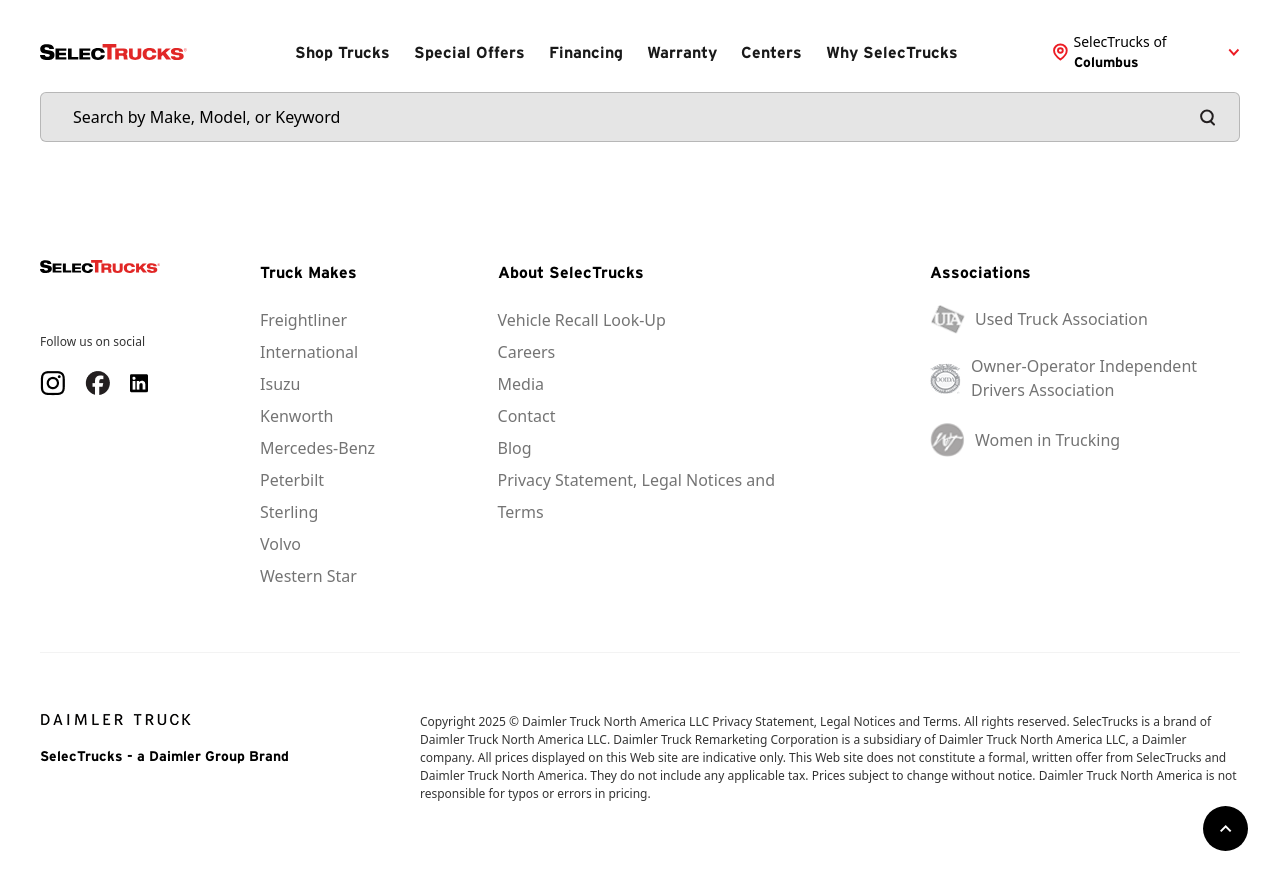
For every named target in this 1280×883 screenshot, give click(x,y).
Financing (586, 52)
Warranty (682, 52)
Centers (771, 52)
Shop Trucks (342, 52)
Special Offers (469, 52)
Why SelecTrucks (892, 52)
